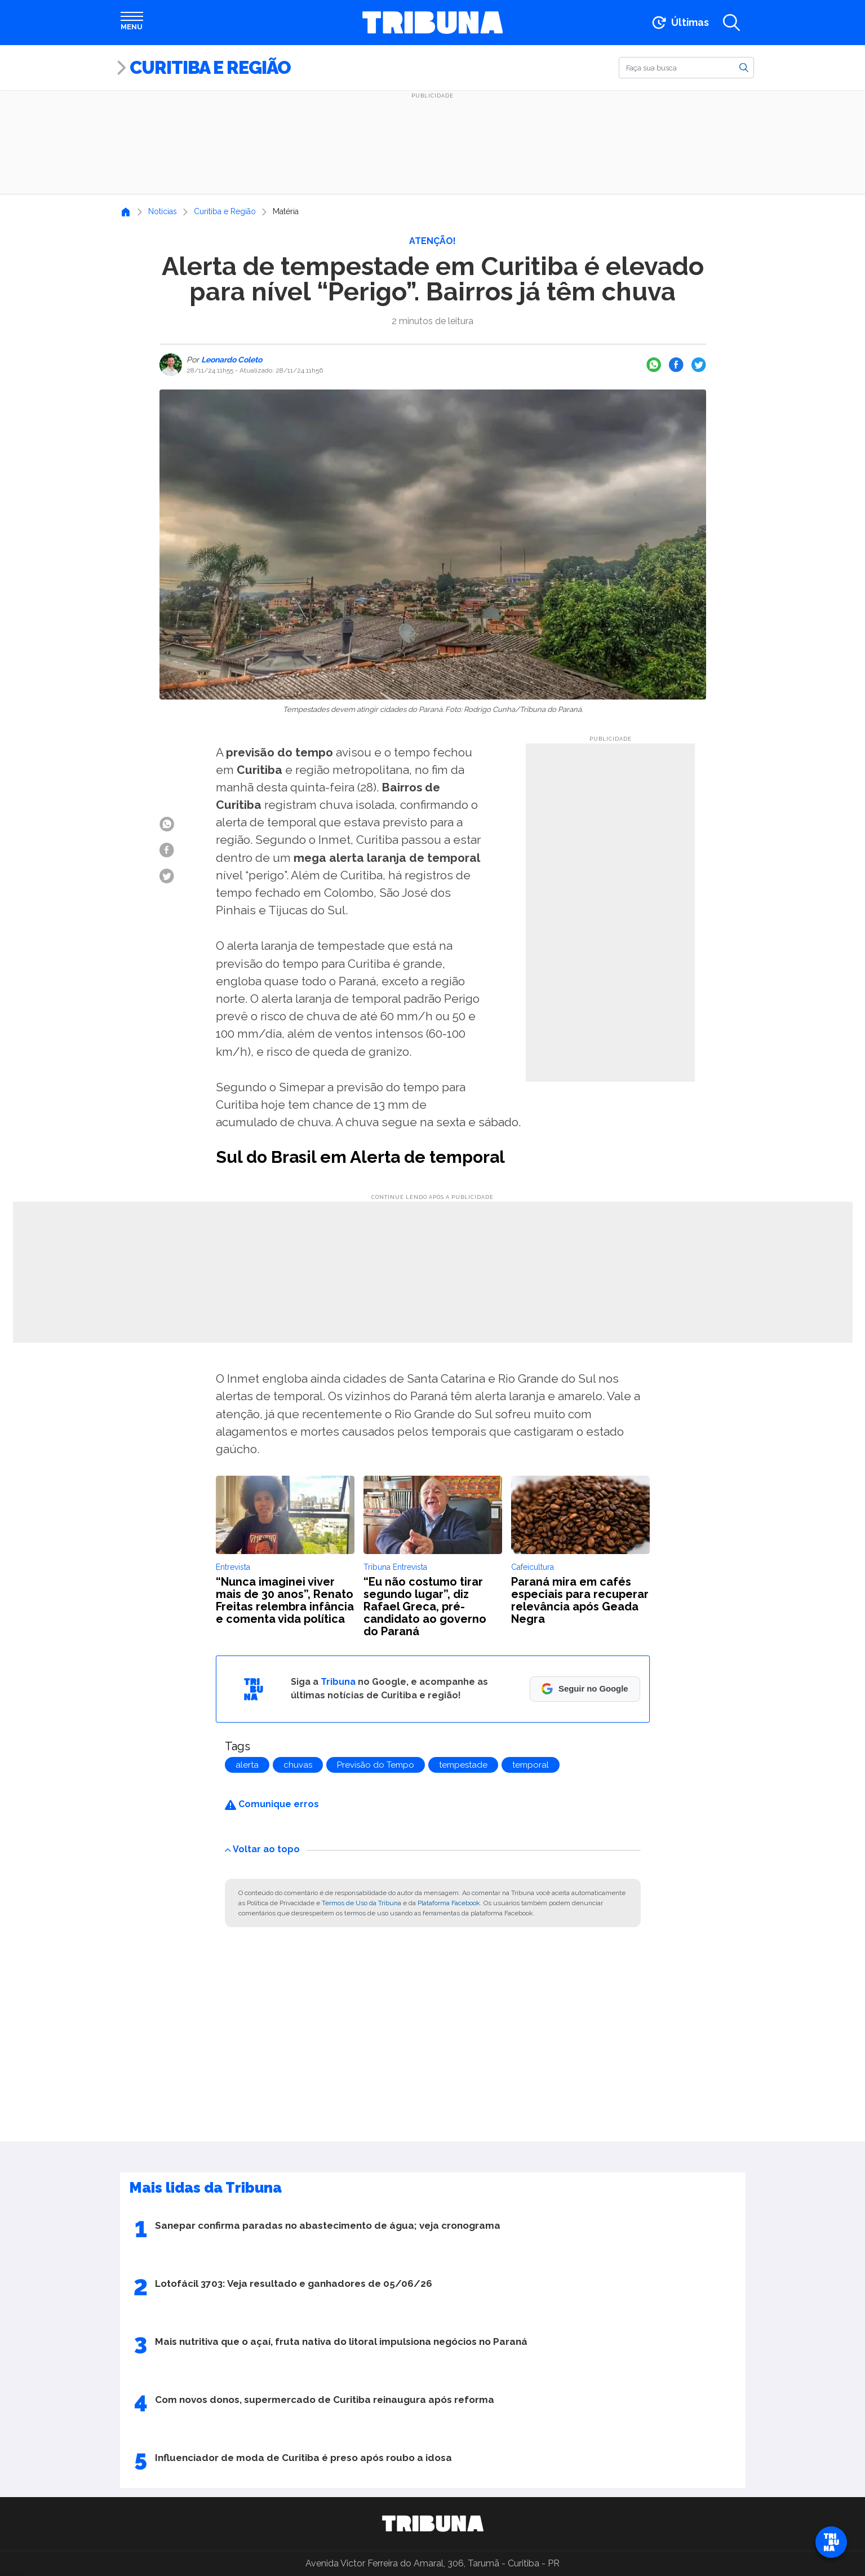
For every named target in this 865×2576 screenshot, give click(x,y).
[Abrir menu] (132, 22)
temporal (530, 1765)
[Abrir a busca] (731, 22)
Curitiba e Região (210, 67)
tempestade (463, 1765)
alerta (247, 1765)
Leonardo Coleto (230, 359)
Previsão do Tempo (375, 1765)
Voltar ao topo (262, 1849)
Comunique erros (272, 1804)
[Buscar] (686, 67)
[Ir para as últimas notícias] (679, 22)
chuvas (297, 1765)
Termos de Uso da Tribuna (361, 1903)
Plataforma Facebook (449, 1903)
